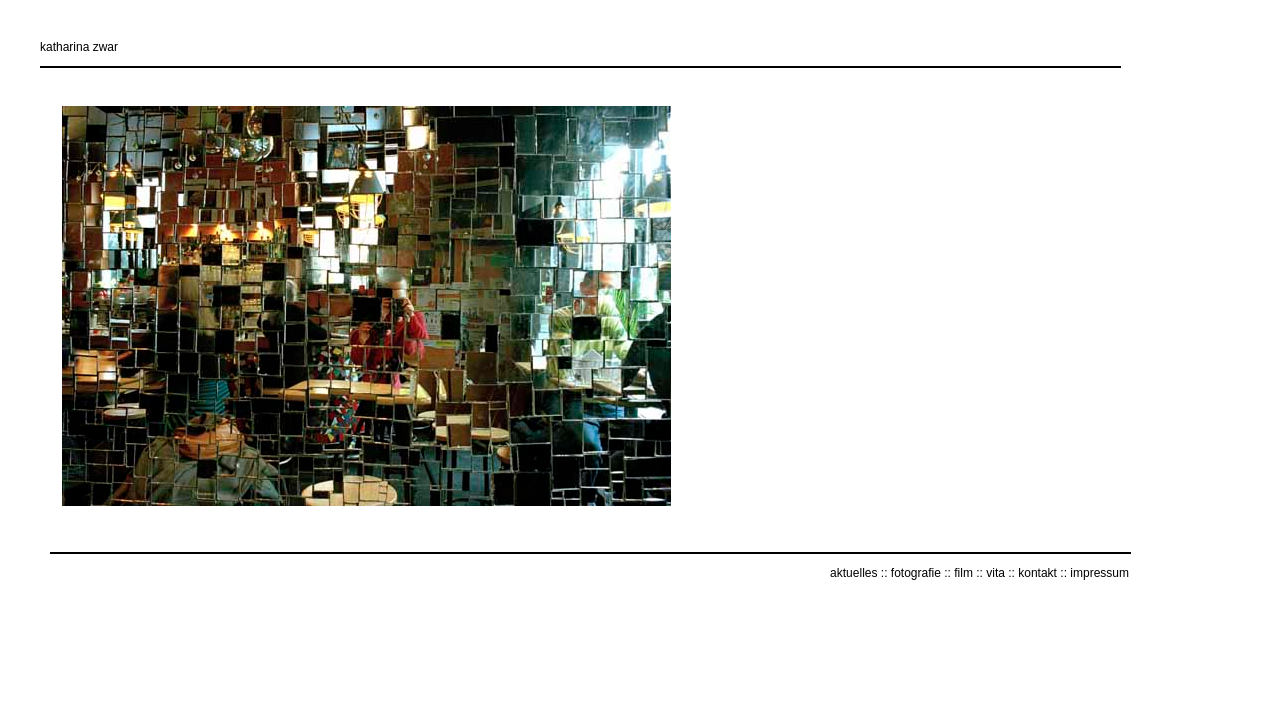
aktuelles (853, 573)
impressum (1099, 573)
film (963, 573)
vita (995, 573)
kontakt (1037, 573)
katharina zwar (79, 47)
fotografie (916, 573)
